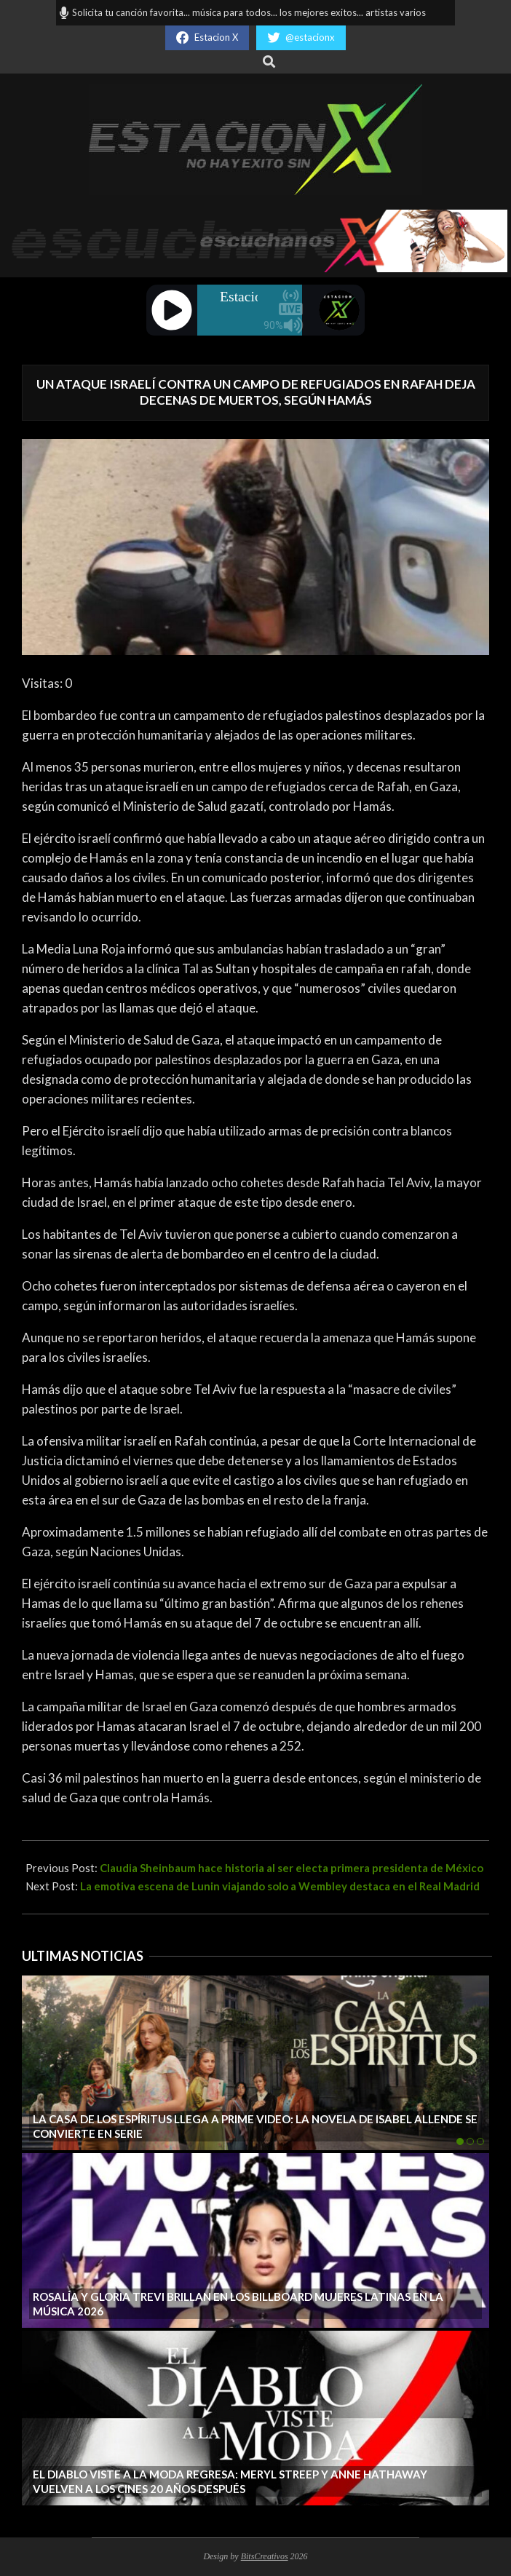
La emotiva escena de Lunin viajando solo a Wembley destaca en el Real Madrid (280, 1886)
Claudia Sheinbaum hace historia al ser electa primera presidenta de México (291, 1867)
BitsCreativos (264, 2556)
